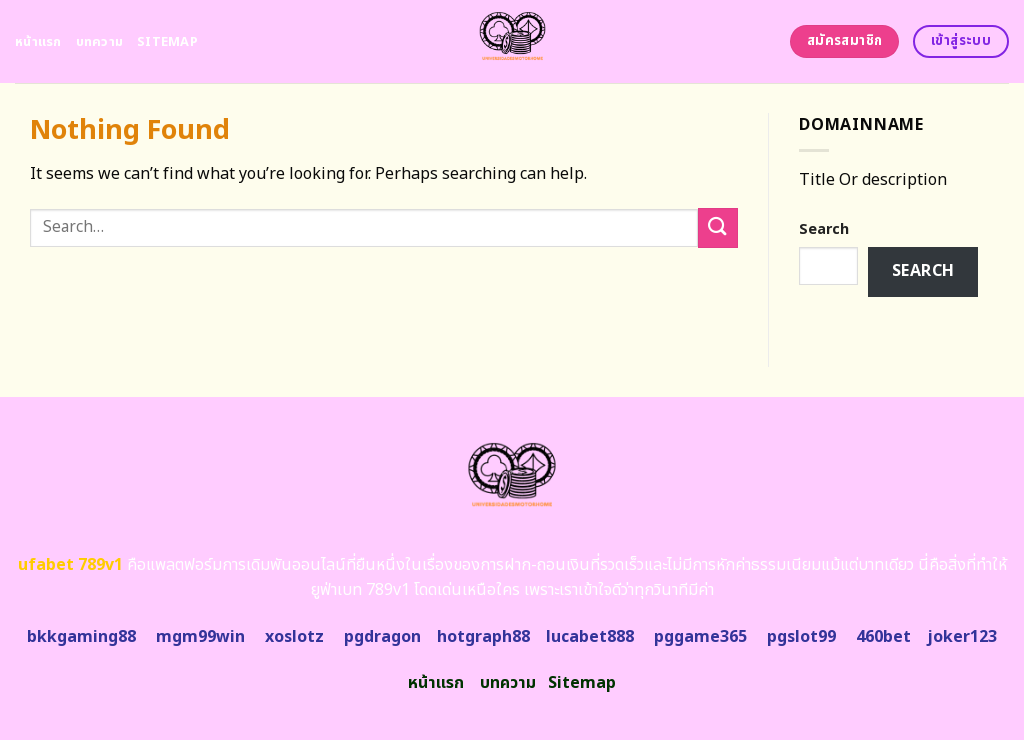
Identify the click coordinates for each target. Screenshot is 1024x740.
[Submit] (718, 227)
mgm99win (200, 637)
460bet (883, 637)
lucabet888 (590, 637)
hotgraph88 (483, 637)
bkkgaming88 (81, 637)
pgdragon (382, 637)
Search (824, 229)
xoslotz (294, 637)
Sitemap (167, 42)
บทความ (100, 42)
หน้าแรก (38, 42)
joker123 (962, 637)
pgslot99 (801, 637)
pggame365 (700, 637)
